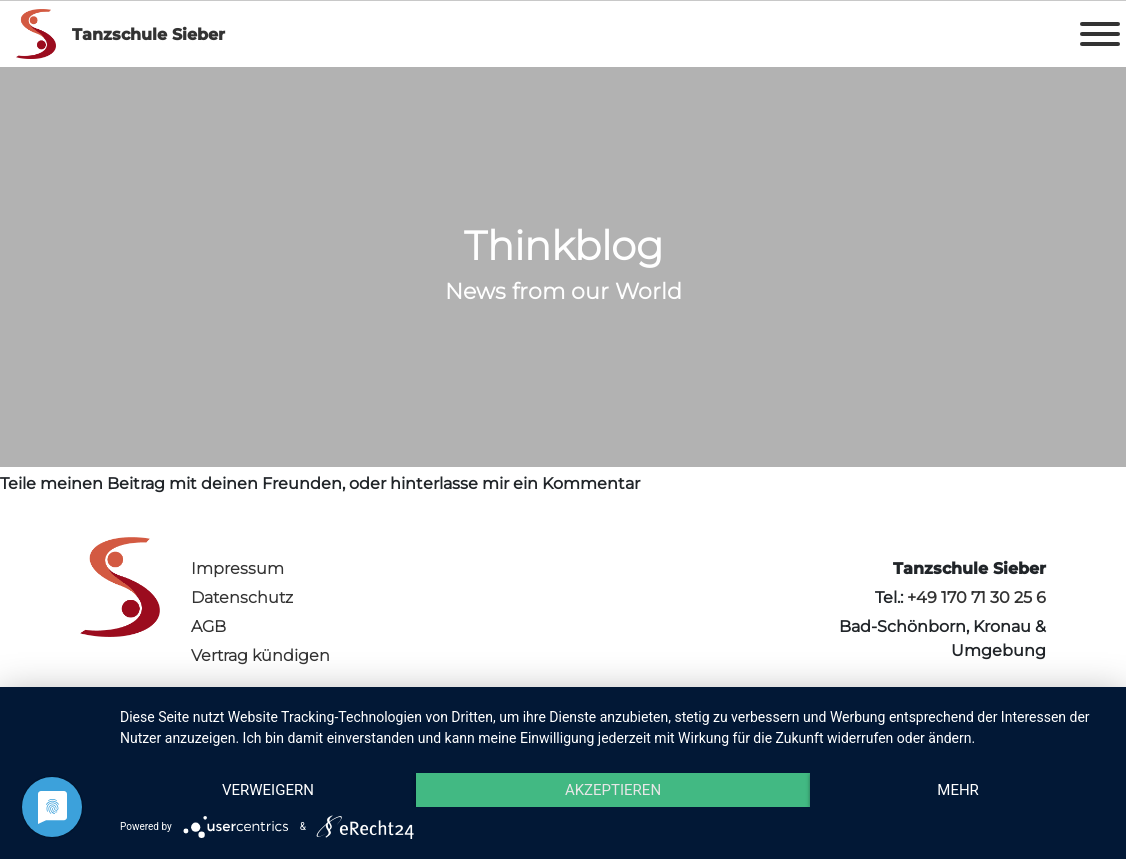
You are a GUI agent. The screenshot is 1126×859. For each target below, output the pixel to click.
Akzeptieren (613, 790)
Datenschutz (242, 597)
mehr (958, 790)
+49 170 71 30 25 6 (976, 597)
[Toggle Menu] (1100, 34)
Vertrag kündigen (260, 655)
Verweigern (268, 790)
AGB (208, 626)
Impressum (237, 568)
